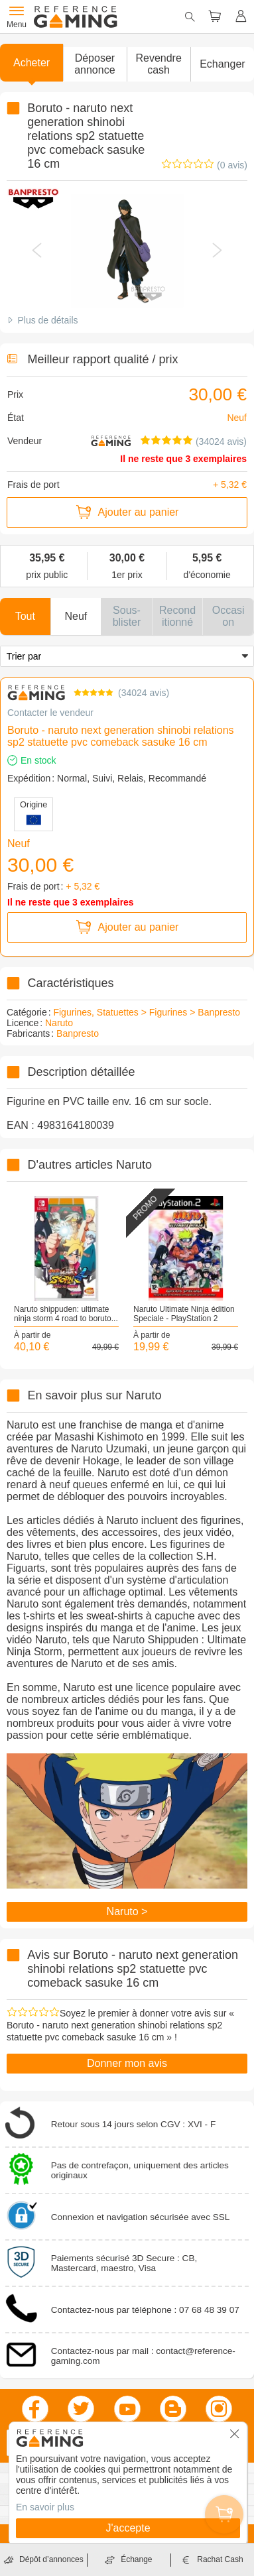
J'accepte (127, 2528)
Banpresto (77, 1033)
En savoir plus (45, 2507)
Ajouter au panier (127, 512)
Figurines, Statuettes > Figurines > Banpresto (146, 1012)
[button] (94, 64)
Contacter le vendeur (50, 712)
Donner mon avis (127, 2063)
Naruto (59, 1023)
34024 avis (143, 692)
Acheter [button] (31, 62)
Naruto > (127, 1911)
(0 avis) (232, 165)
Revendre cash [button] (158, 64)
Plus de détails (47, 320)
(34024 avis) (221, 441)
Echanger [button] (222, 64)
